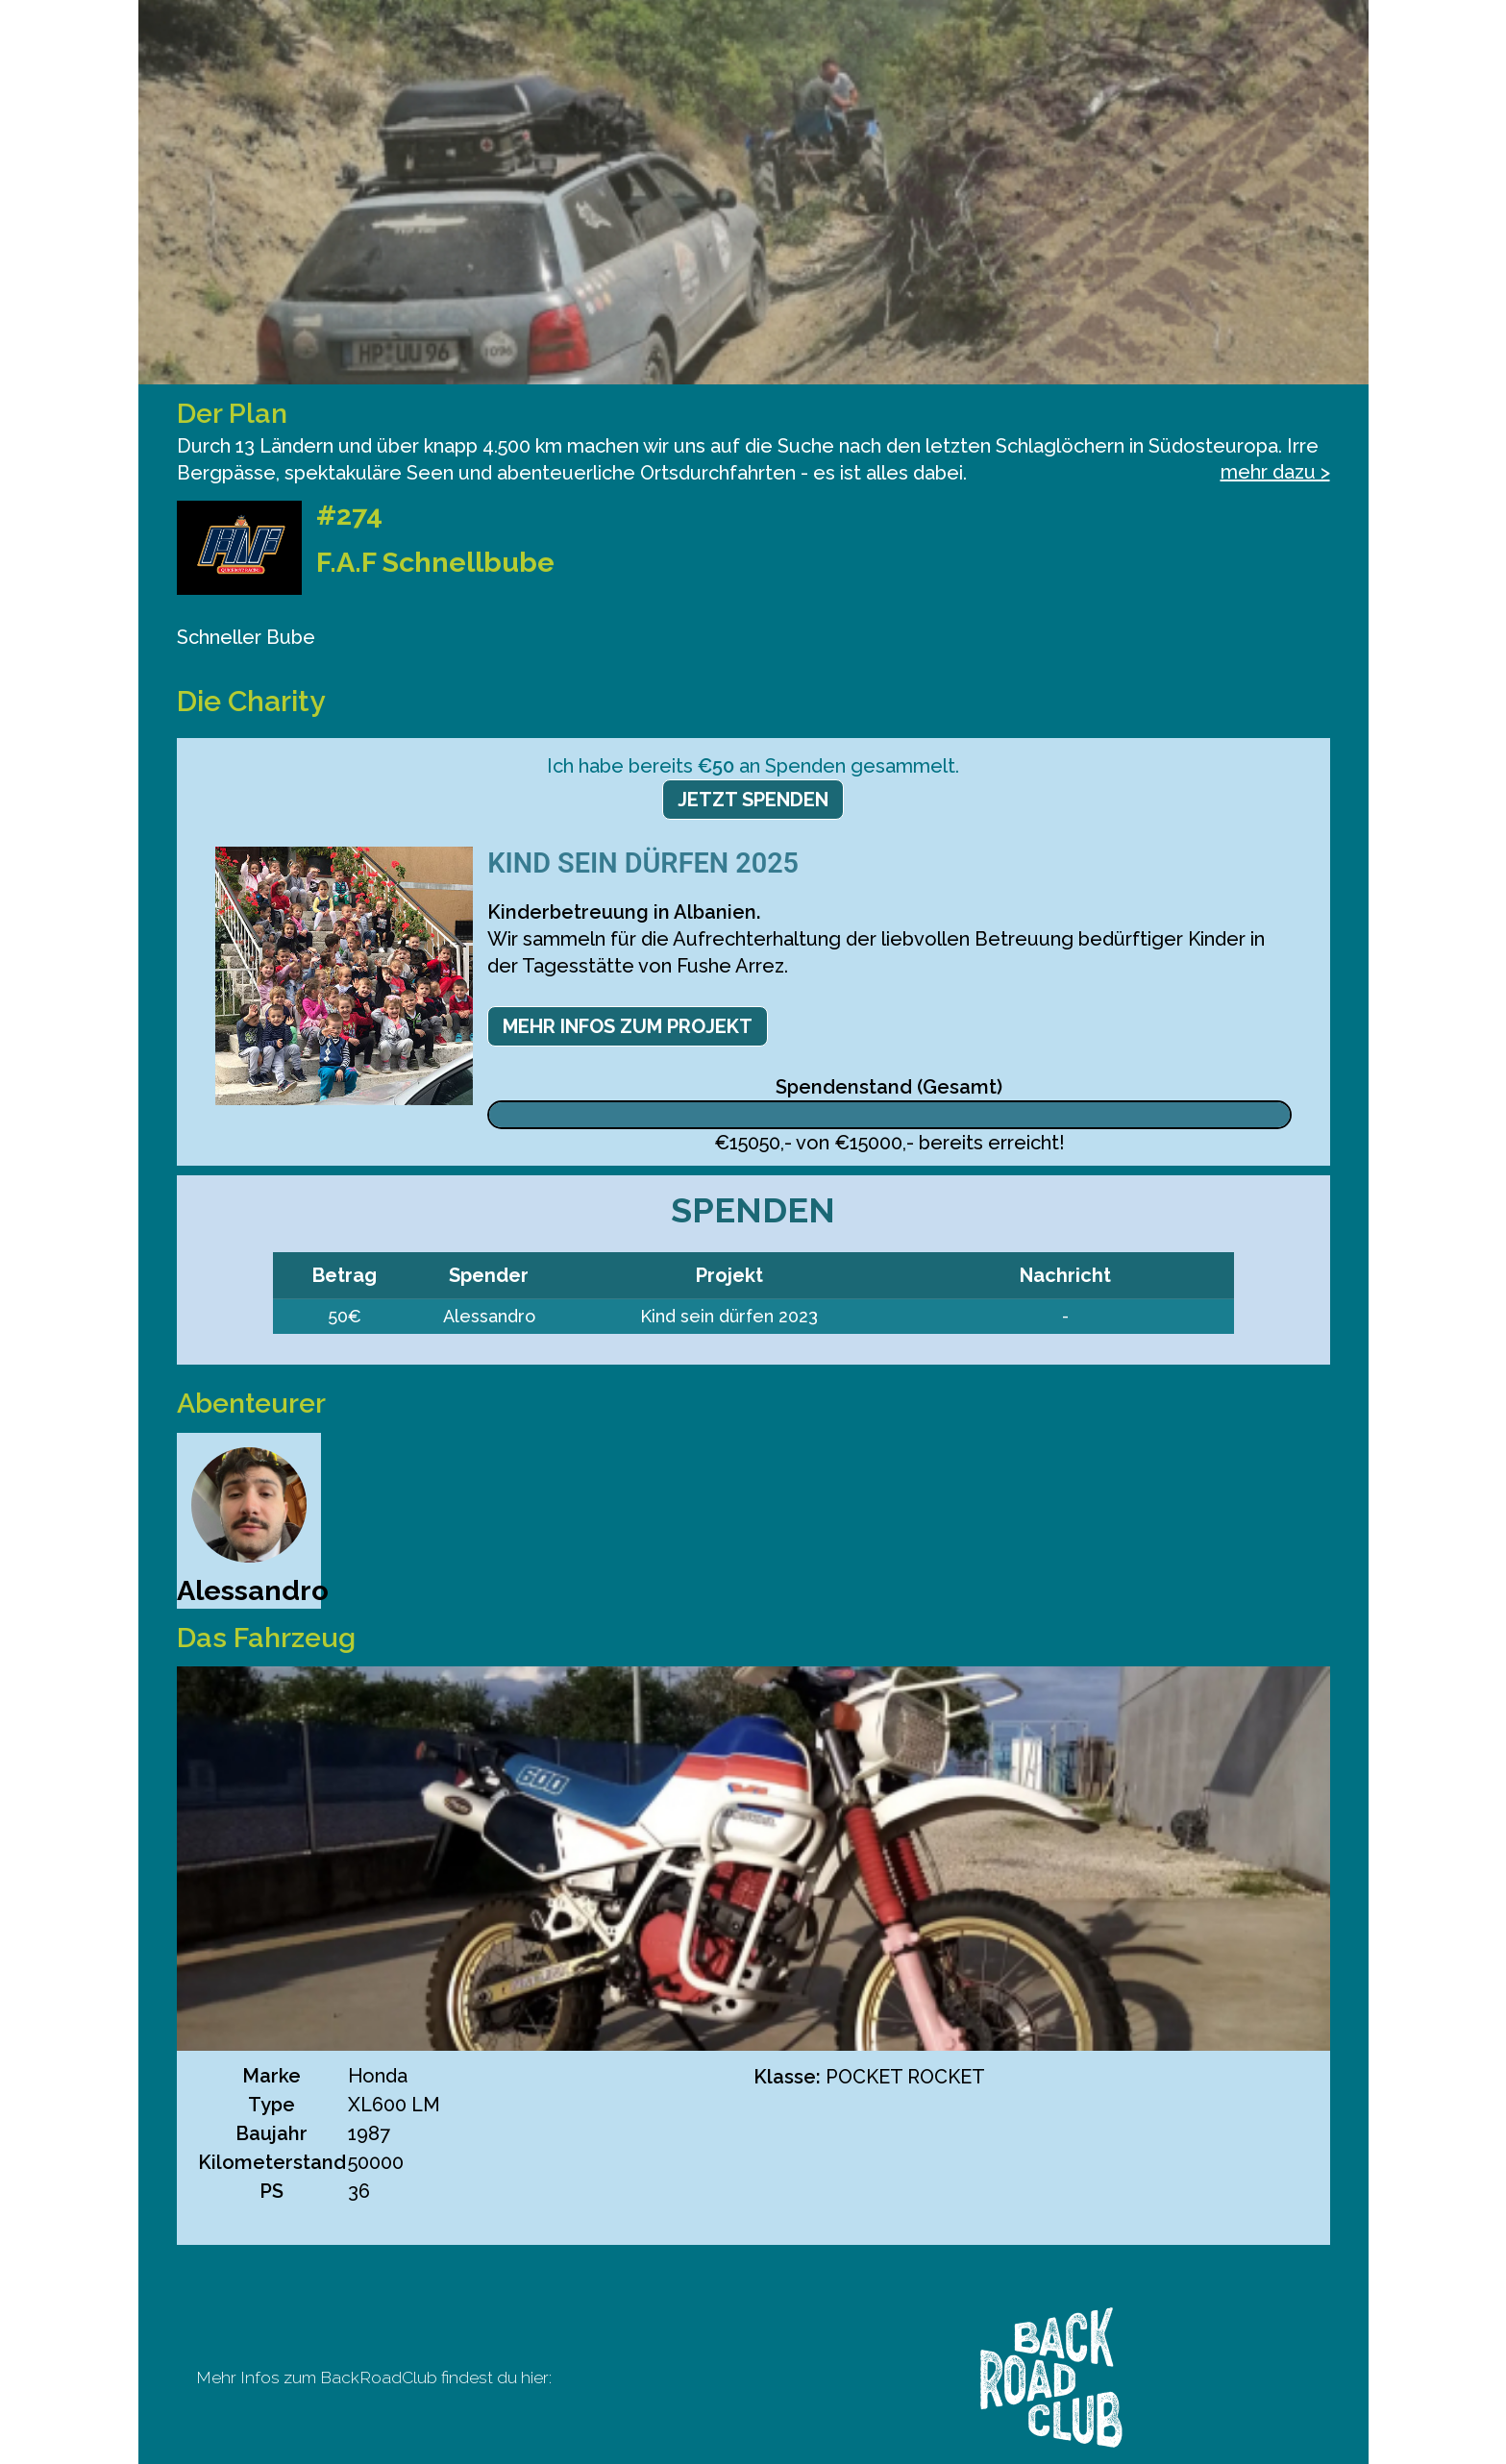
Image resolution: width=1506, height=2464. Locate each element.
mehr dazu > (1275, 471)
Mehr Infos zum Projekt (628, 1026)
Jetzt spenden (753, 799)
